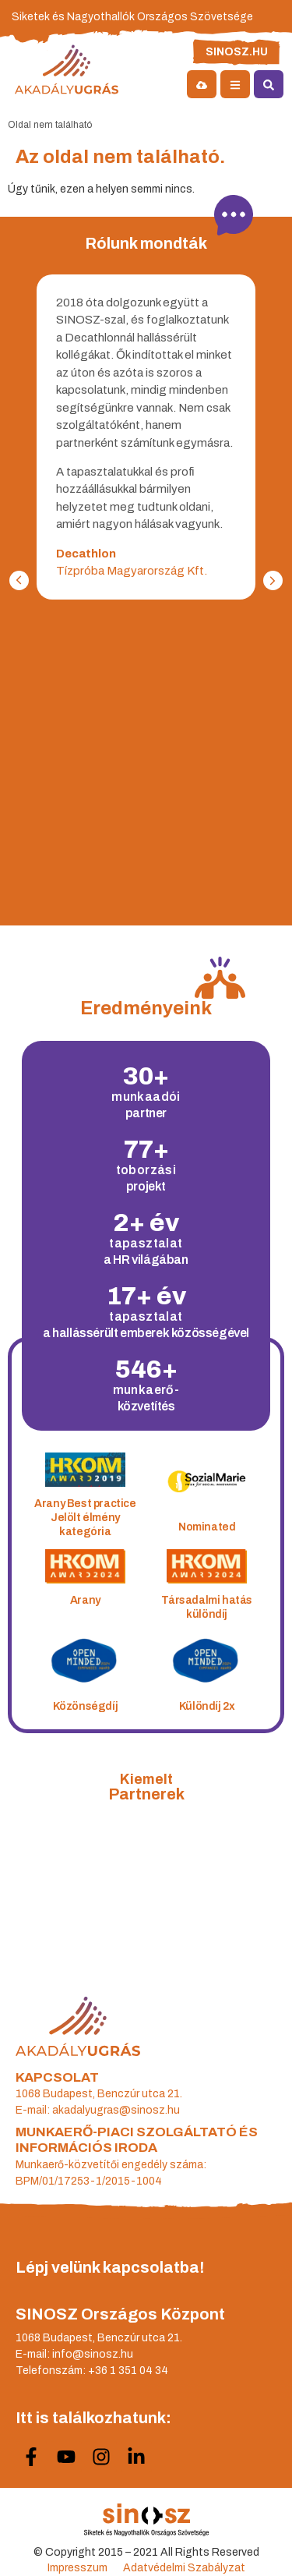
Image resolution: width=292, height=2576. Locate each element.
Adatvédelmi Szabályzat (184, 2568)
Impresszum (77, 2568)
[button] (273, 580)
